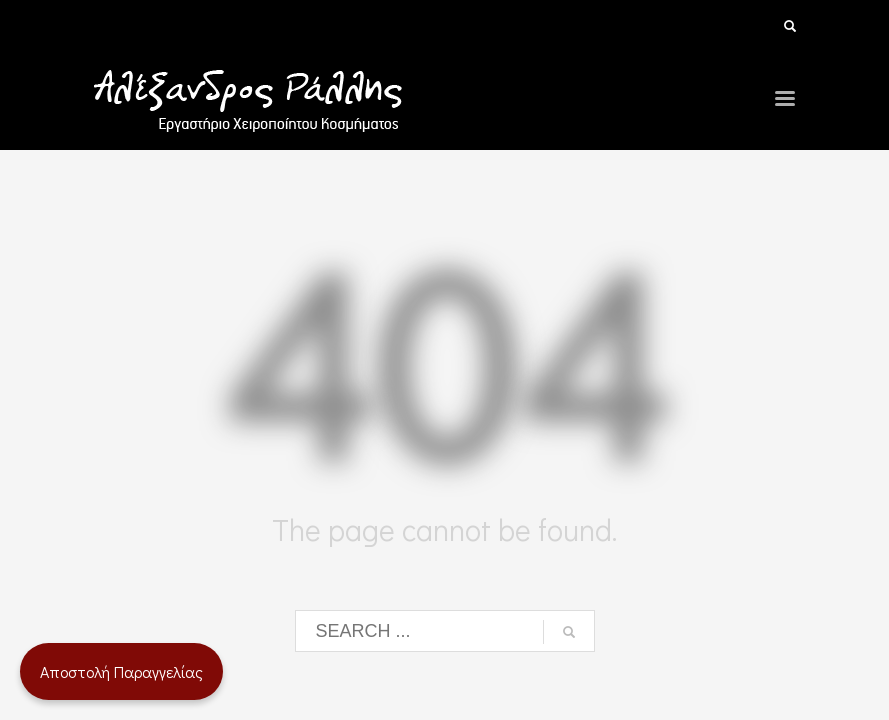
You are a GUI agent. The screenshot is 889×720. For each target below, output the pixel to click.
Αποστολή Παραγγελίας (121, 671)
